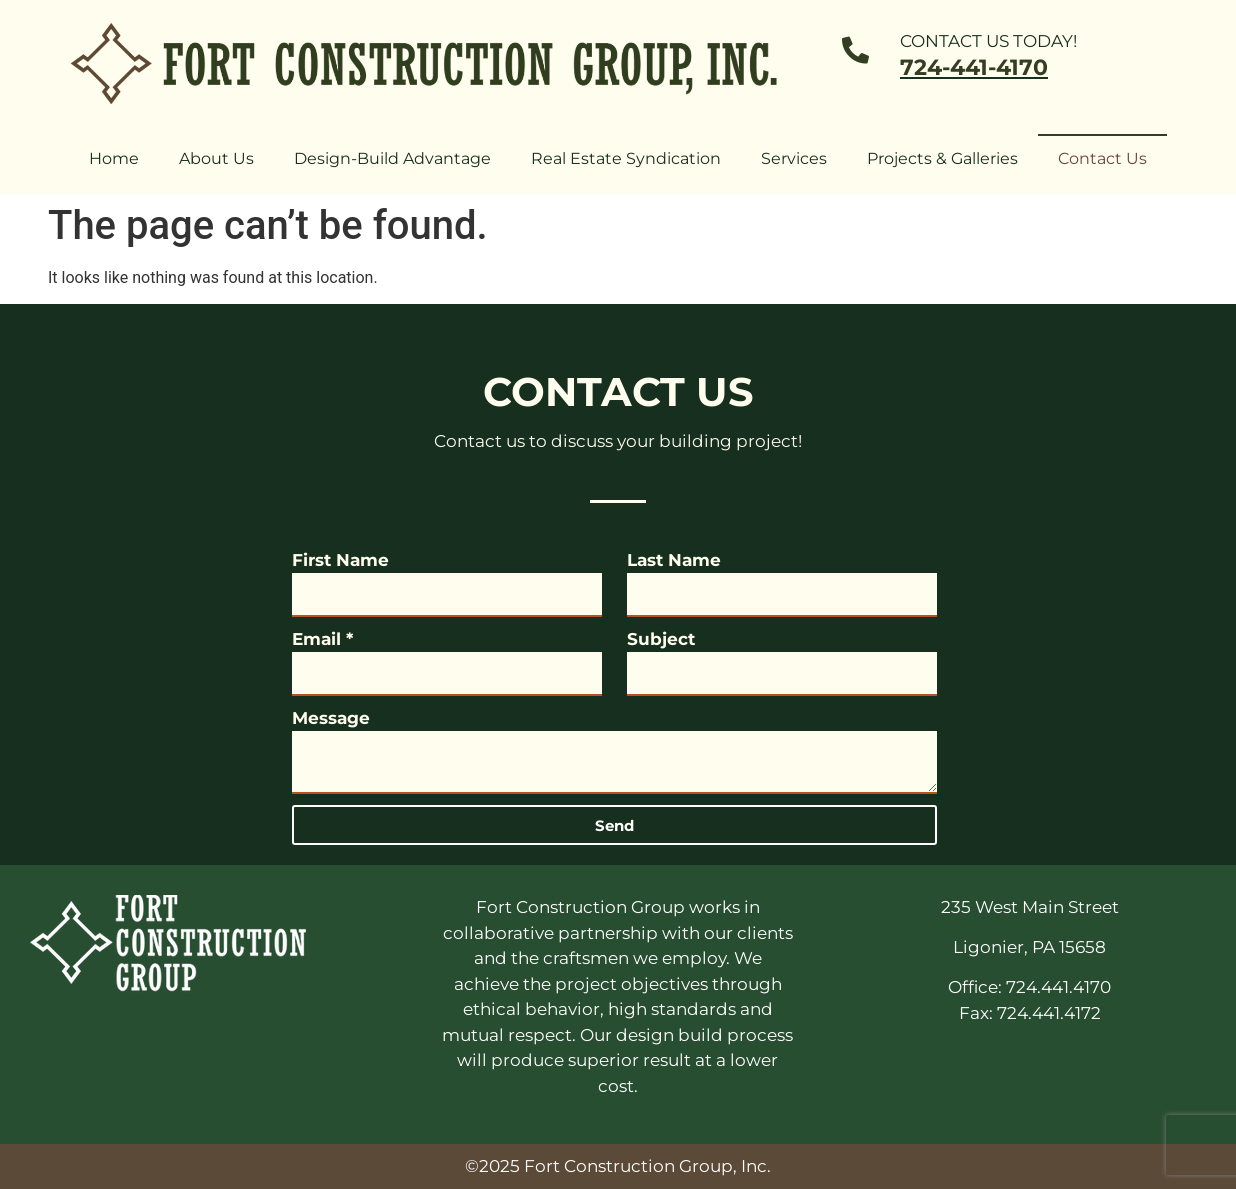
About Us (216, 158)
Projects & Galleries (942, 158)
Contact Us (1102, 158)
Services (794, 158)
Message (331, 718)
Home (114, 158)
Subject (661, 639)
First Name (340, 560)
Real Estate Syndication (626, 158)
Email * (322, 639)
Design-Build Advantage (392, 158)
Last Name (674, 560)
